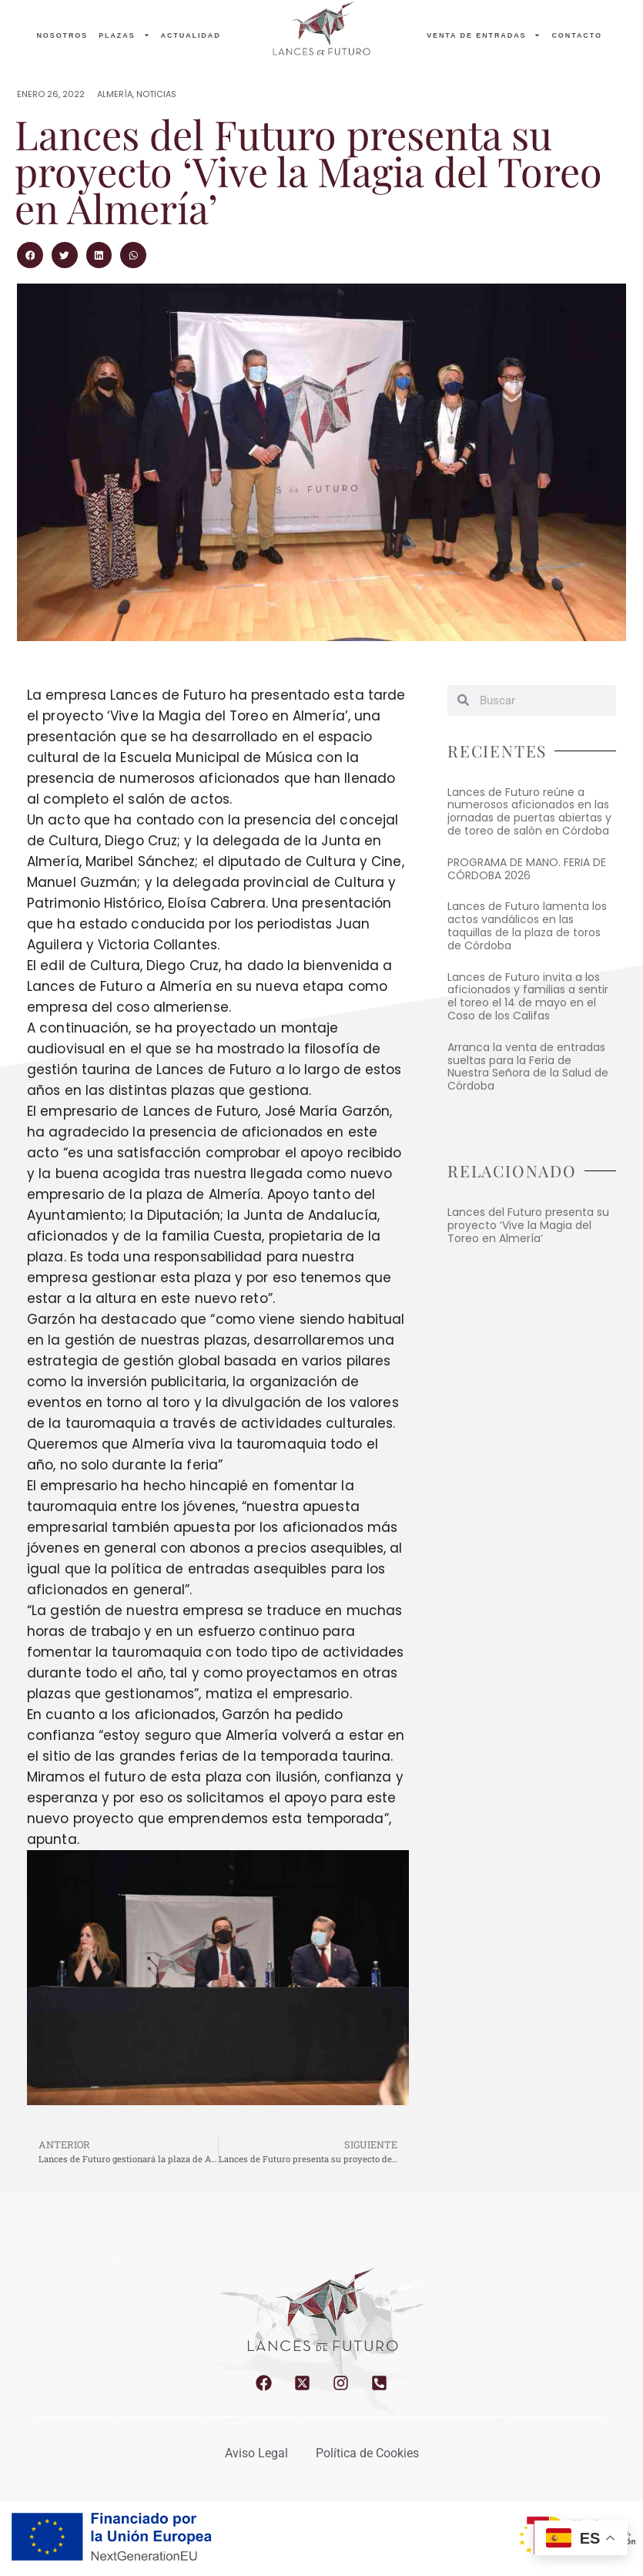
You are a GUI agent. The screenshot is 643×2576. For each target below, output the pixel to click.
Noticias (156, 94)
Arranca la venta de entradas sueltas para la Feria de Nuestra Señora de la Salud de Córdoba (527, 1066)
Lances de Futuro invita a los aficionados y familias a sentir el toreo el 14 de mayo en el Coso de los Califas (527, 996)
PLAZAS (124, 35)
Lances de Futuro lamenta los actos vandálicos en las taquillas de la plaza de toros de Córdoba (527, 925)
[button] (30, 255)
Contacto (576, 35)
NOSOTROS (62, 35)
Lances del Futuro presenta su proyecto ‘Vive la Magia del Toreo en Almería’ (528, 1225)
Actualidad (191, 35)
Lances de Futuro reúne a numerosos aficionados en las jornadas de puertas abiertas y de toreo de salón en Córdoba (529, 811)
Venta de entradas (484, 35)
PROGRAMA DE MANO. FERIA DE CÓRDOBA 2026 (526, 869)
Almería (114, 94)
